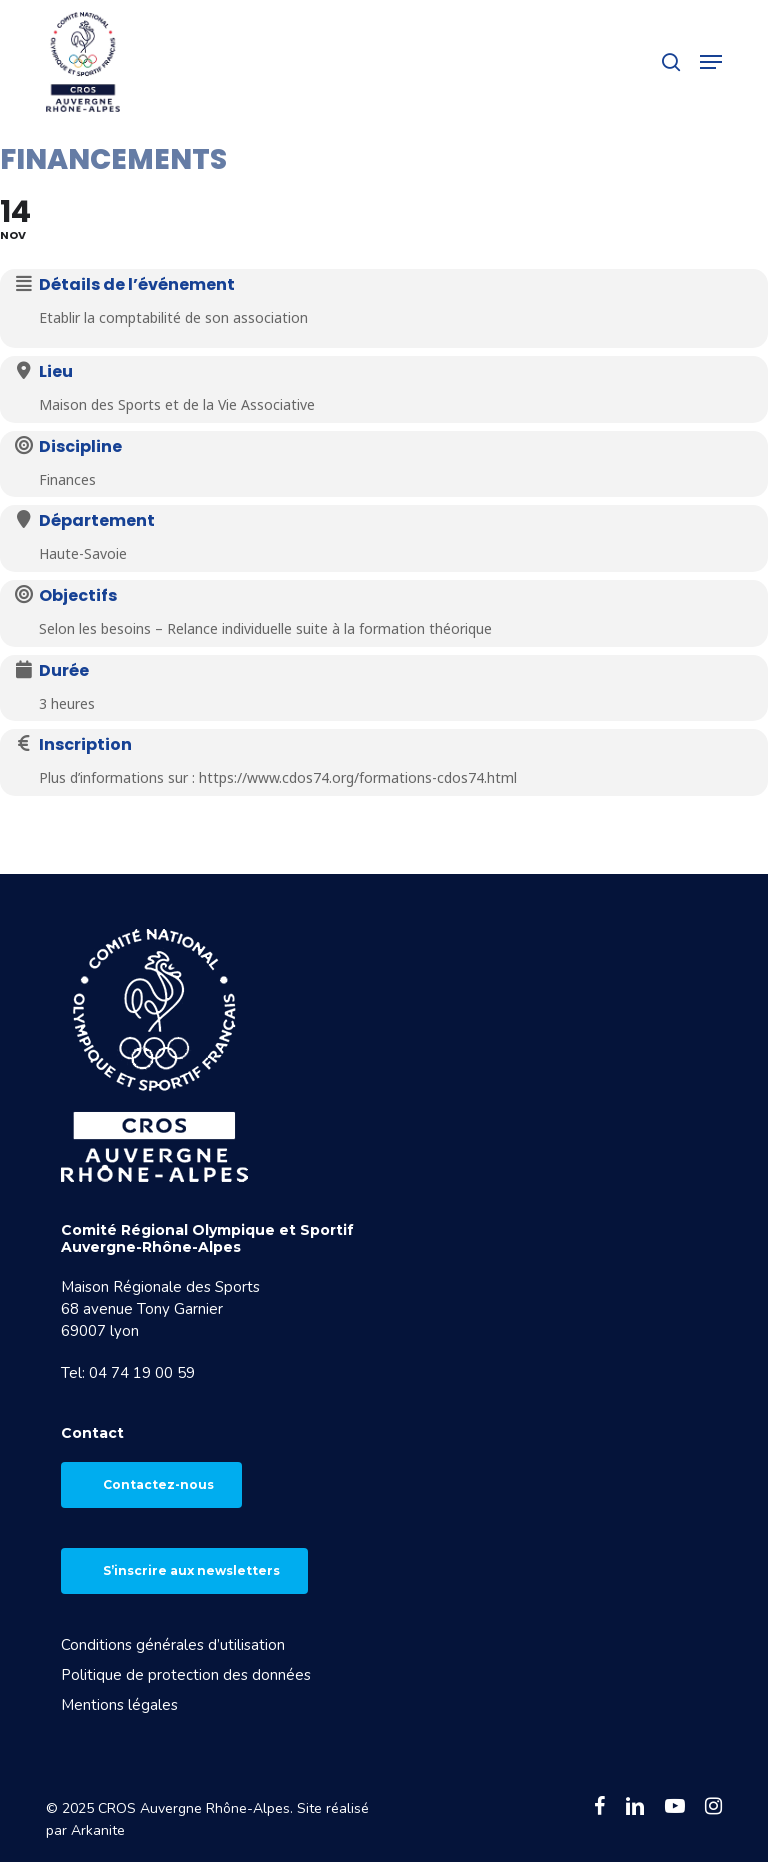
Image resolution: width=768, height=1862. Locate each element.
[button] (711, 62)
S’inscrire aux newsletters (191, 1570)
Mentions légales (119, 1705)
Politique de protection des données (186, 1675)
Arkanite (98, 1830)
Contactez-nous (158, 1484)
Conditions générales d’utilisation (173, 1645)
